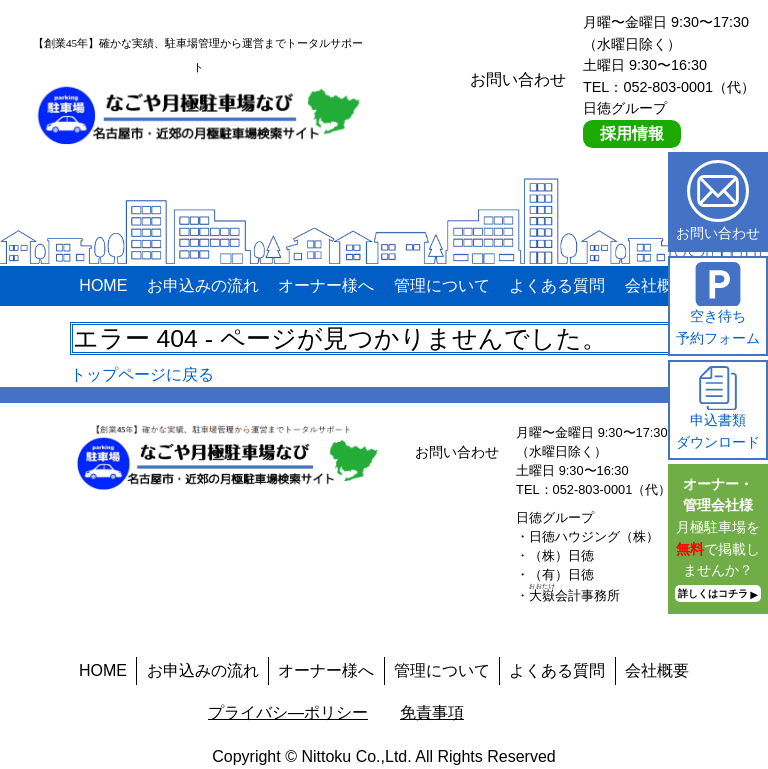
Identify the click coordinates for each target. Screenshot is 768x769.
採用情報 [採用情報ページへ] (632, 133)
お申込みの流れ (203, 285)
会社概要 (657, 285)
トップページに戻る (142, 374)
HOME (103, 285)
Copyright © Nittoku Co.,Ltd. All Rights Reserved (384, 756)
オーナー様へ (326, 285)
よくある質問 (557, 285)
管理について (442, 285)
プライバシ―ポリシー (288, 712)
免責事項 (432, 712)
